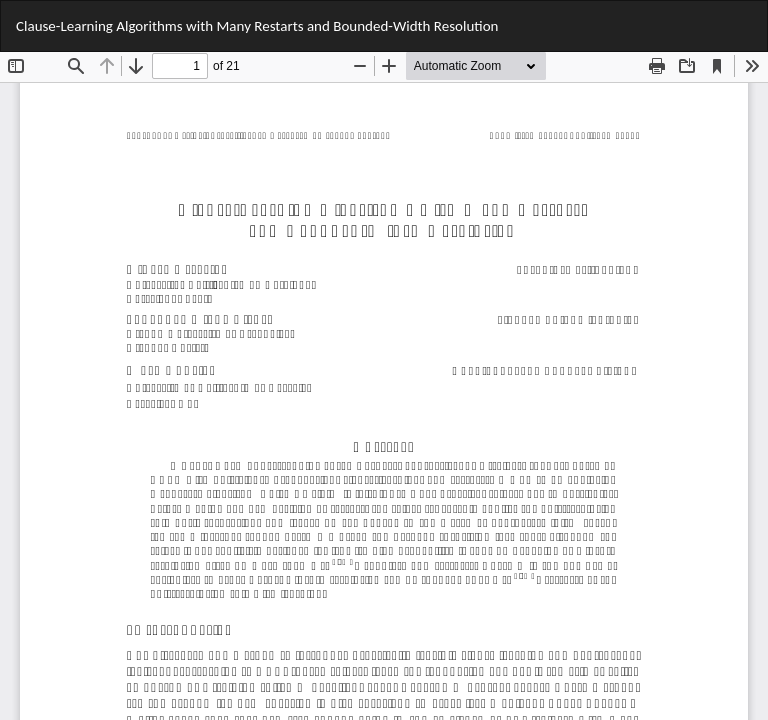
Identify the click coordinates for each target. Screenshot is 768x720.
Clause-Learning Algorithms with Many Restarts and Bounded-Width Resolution (257, 26)
